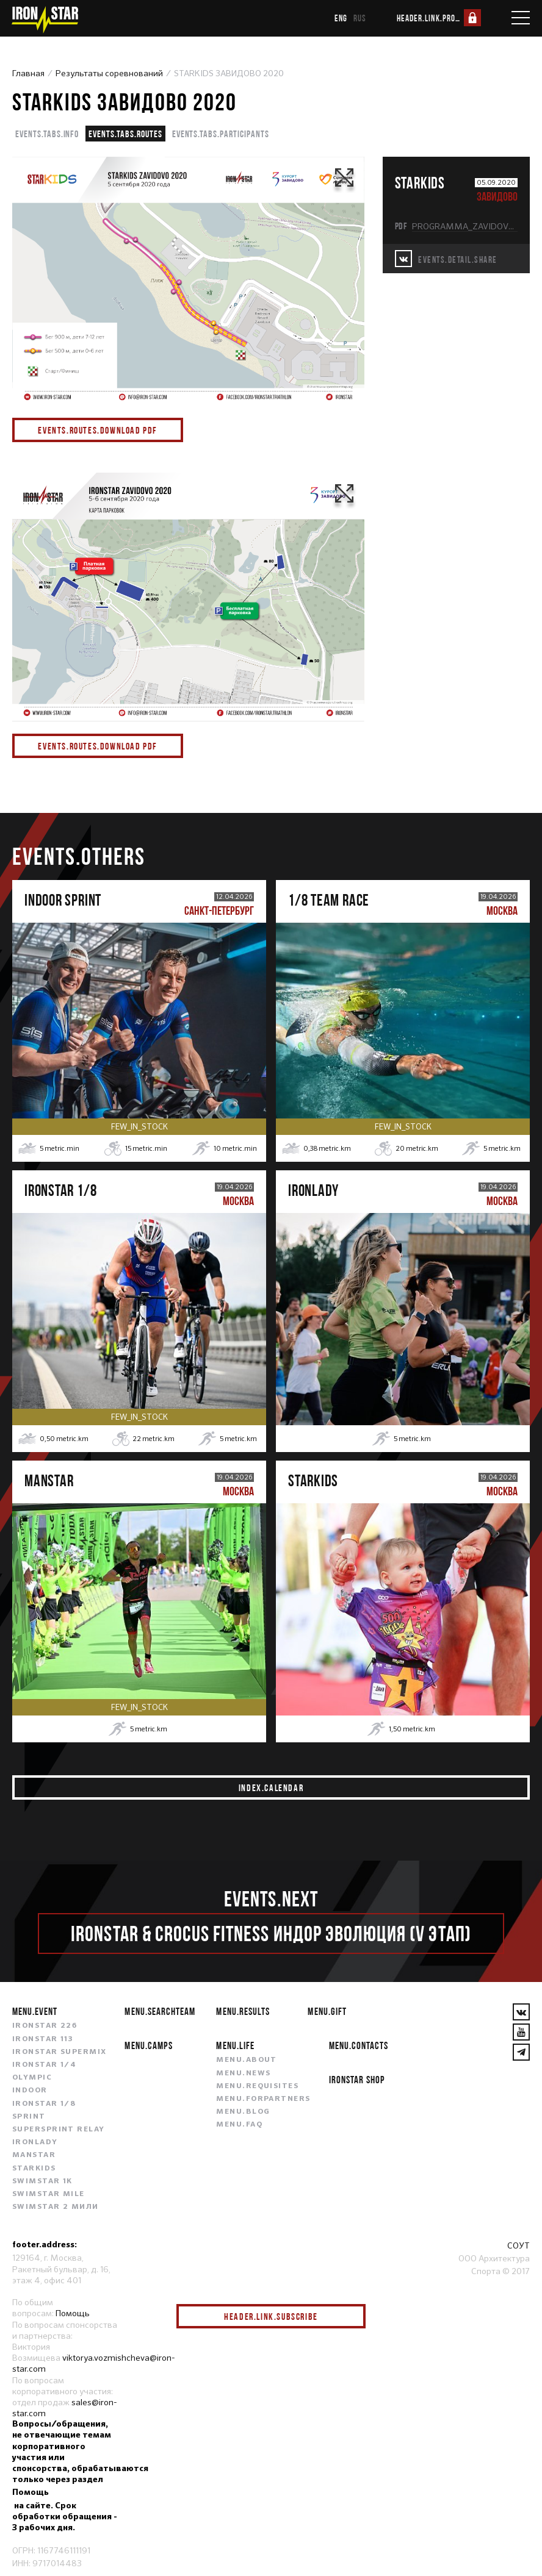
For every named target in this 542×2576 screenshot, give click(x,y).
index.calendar (271, 1787)
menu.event (34, 2011)
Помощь (73, 2313)
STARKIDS (34, 2168)
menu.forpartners (263, 2099)
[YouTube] (521, 2032)
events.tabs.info (47, 133)
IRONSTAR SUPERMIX (59, 2052)
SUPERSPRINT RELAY (58, 2129)
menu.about (246, 2060)
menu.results (242, 2011)
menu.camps (148, 2045)
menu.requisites (257, 2086)
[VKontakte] (521, 2011)
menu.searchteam (160, 2011)
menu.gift (327, 2011)
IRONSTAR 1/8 (44, 2104)
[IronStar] (44, 20)
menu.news (243, 2073)
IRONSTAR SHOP (357, 2079)
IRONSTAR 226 (44, 2026)
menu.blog (243, 2112)
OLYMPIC (32, 2077)
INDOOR (30, 2090)
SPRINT (29, 2116)
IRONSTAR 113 (42, 2039)
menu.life (235, 2045)
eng (340, 18)
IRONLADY (35, 2142)
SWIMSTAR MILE (48, 2194)
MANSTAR (34, 2155)
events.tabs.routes (125, 133)
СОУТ (518, 2245)
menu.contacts (358, 2045)
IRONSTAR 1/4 (44, 2065)
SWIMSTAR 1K (42, 2181)
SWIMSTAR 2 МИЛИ (55, 2207)
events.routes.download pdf (97, 430)
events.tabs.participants (220, 133)
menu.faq (239, 2124)
